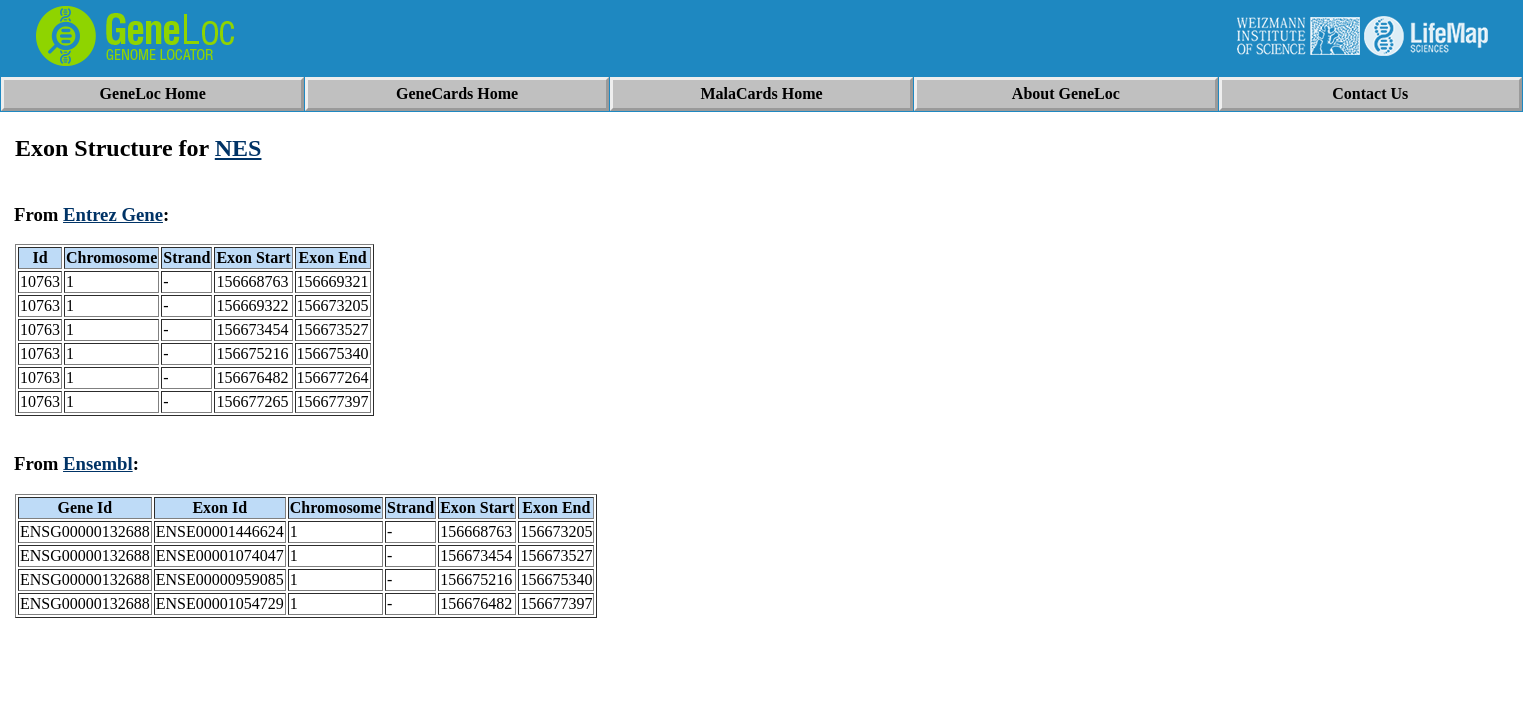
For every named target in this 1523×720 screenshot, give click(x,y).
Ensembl (98, 463)
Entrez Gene (113, 214)
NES (238, 148)
